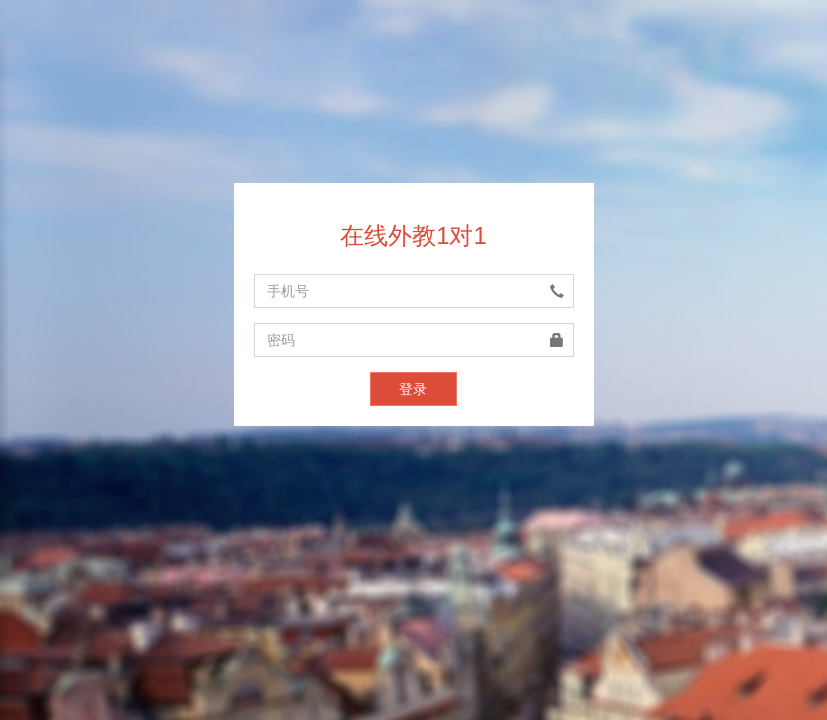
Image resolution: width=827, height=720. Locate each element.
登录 (413, 389)
